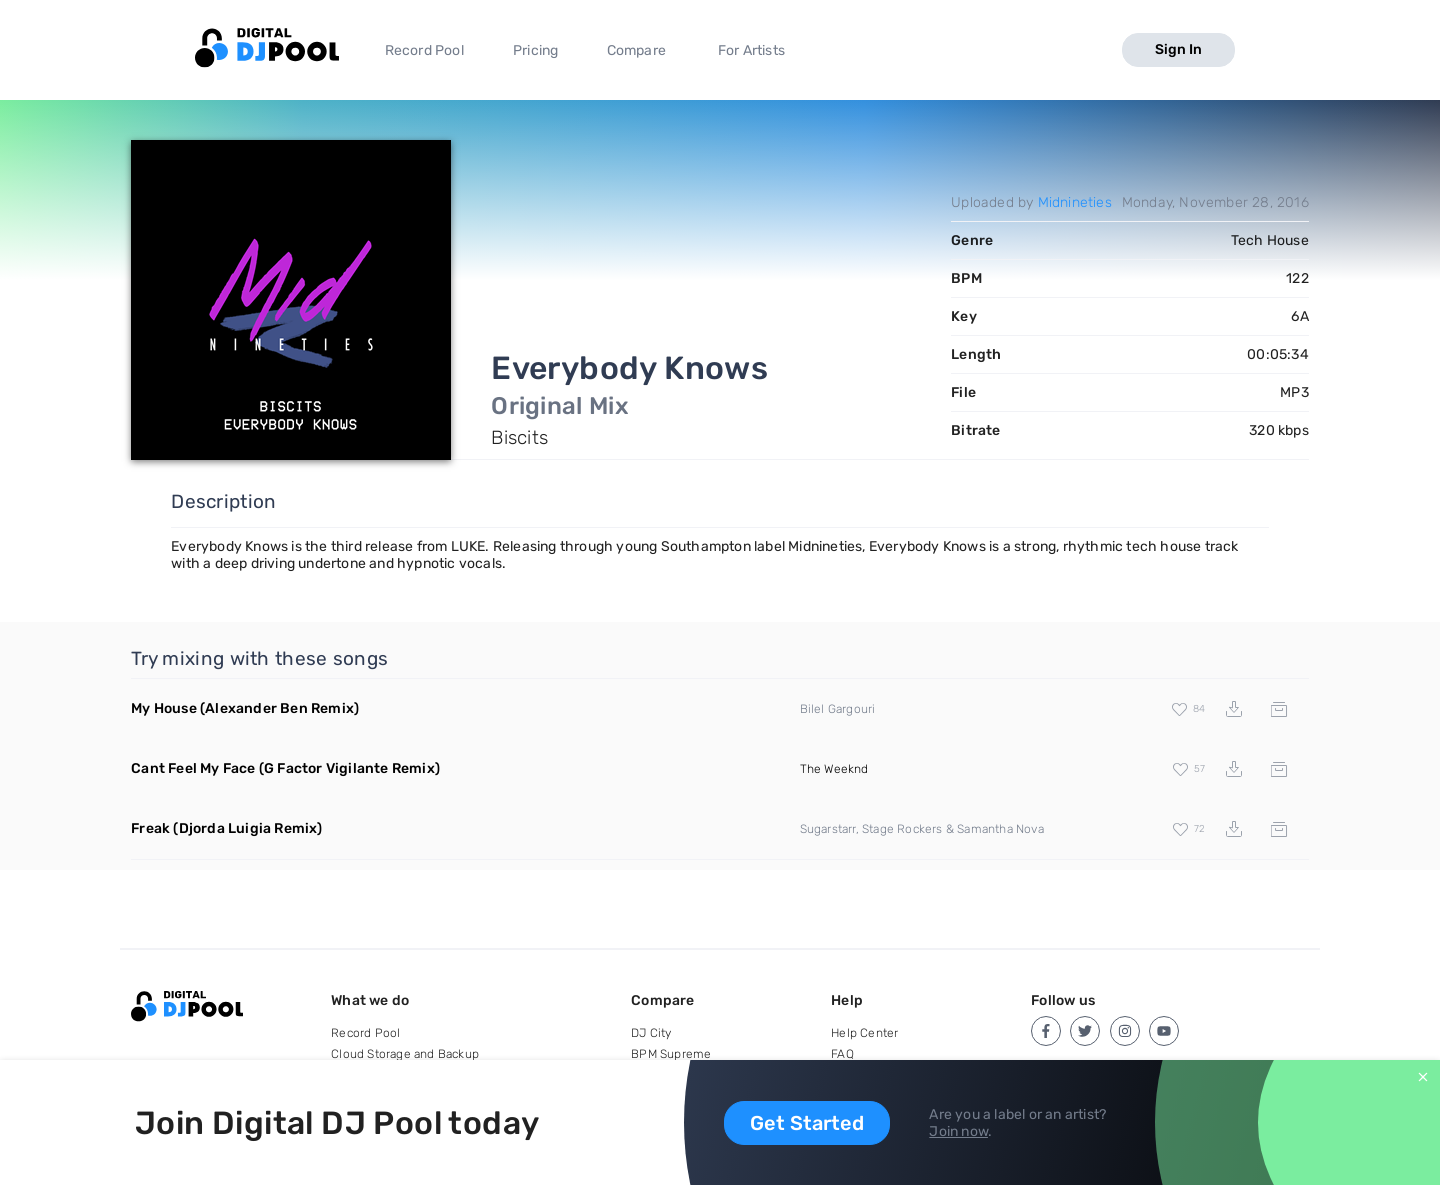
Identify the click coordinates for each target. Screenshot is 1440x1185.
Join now (958, 1131)
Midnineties (1075, 202)
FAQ (842, 1054)
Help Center (864, 1033)
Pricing (535, 50)
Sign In (1178, 49)
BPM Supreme (671, 1054)
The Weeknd (834, 769)
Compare (636, 50)
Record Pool (424, 50)
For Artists (751, 50)
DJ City (651, 1033)
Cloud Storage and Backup (405, 1054)
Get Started (807, 1123)
